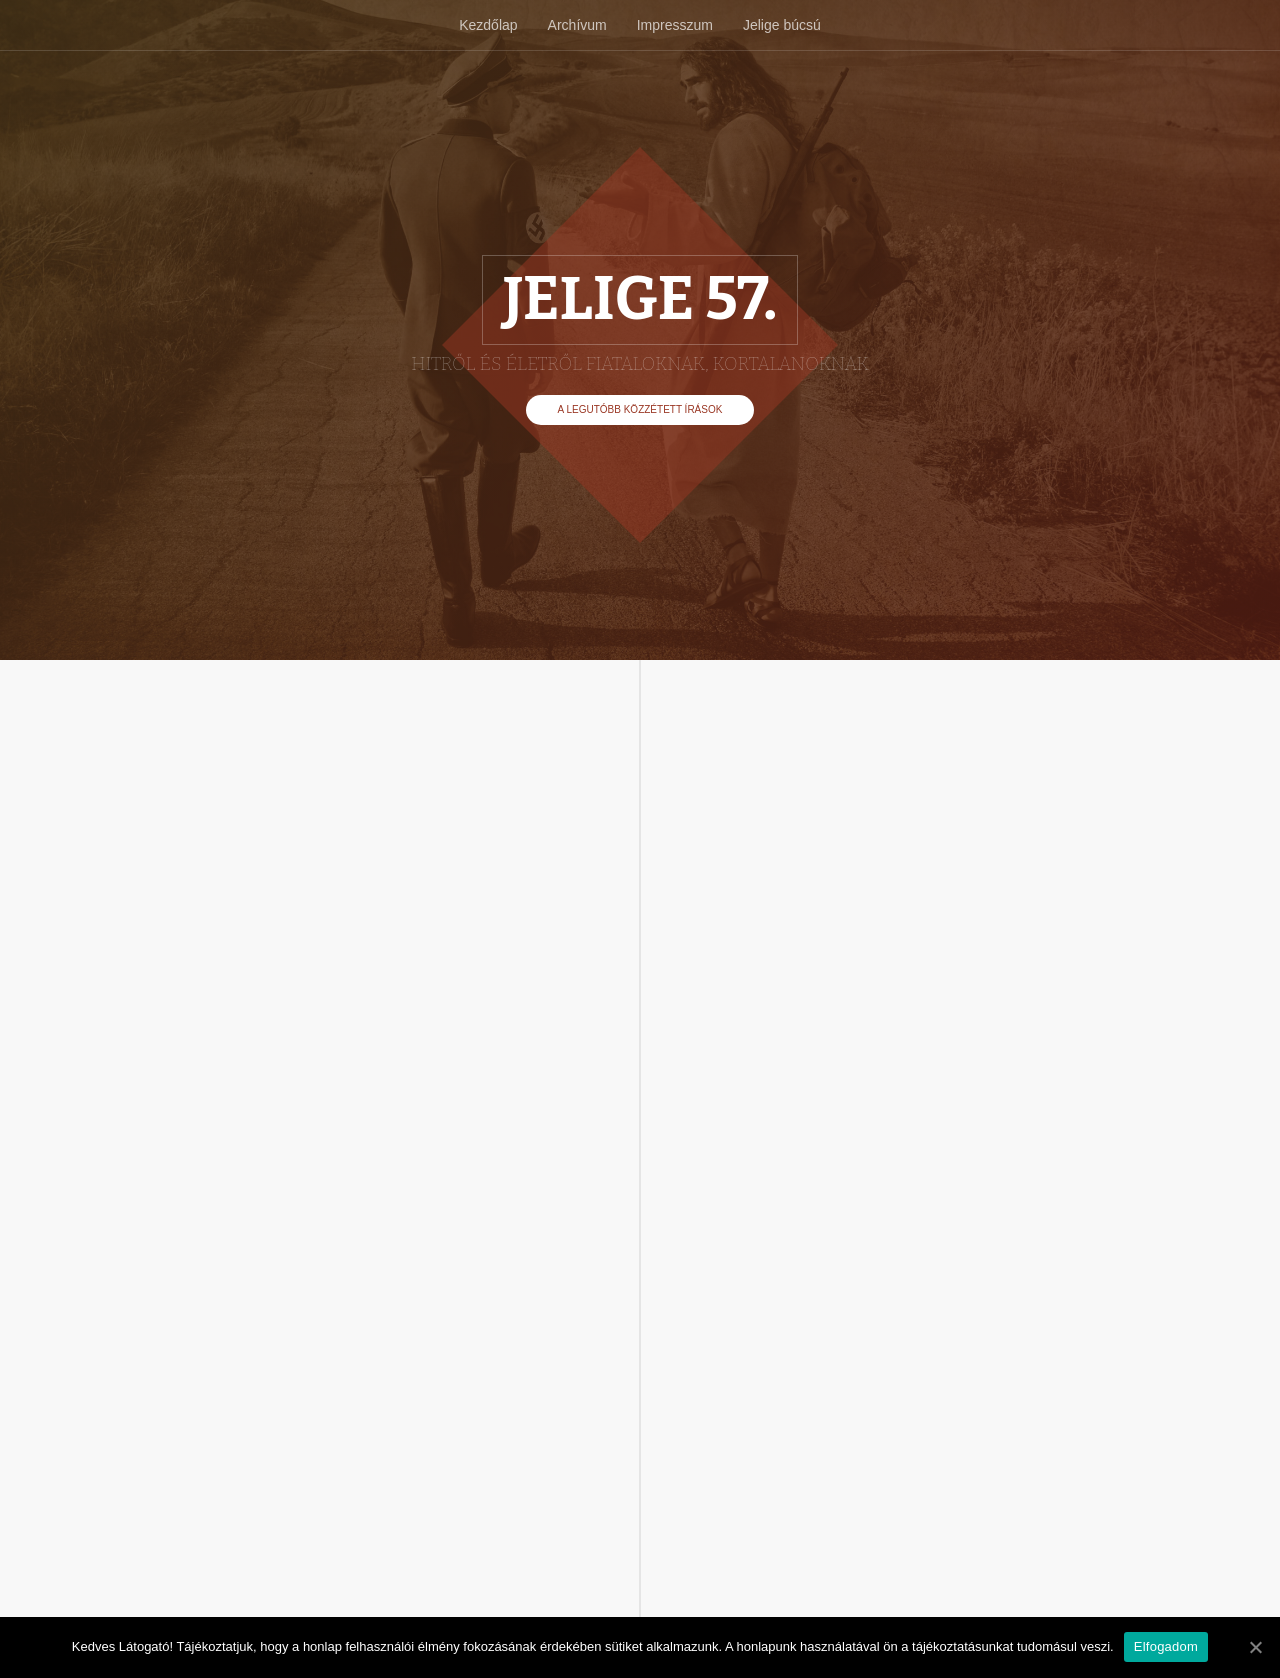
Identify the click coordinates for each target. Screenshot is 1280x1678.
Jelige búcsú (782, 25)
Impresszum (675, 25)
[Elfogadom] (1255, 1647)
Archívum (577, 25)
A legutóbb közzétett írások (640, 409)
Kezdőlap (488, 25)
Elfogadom (1166, 1646)
